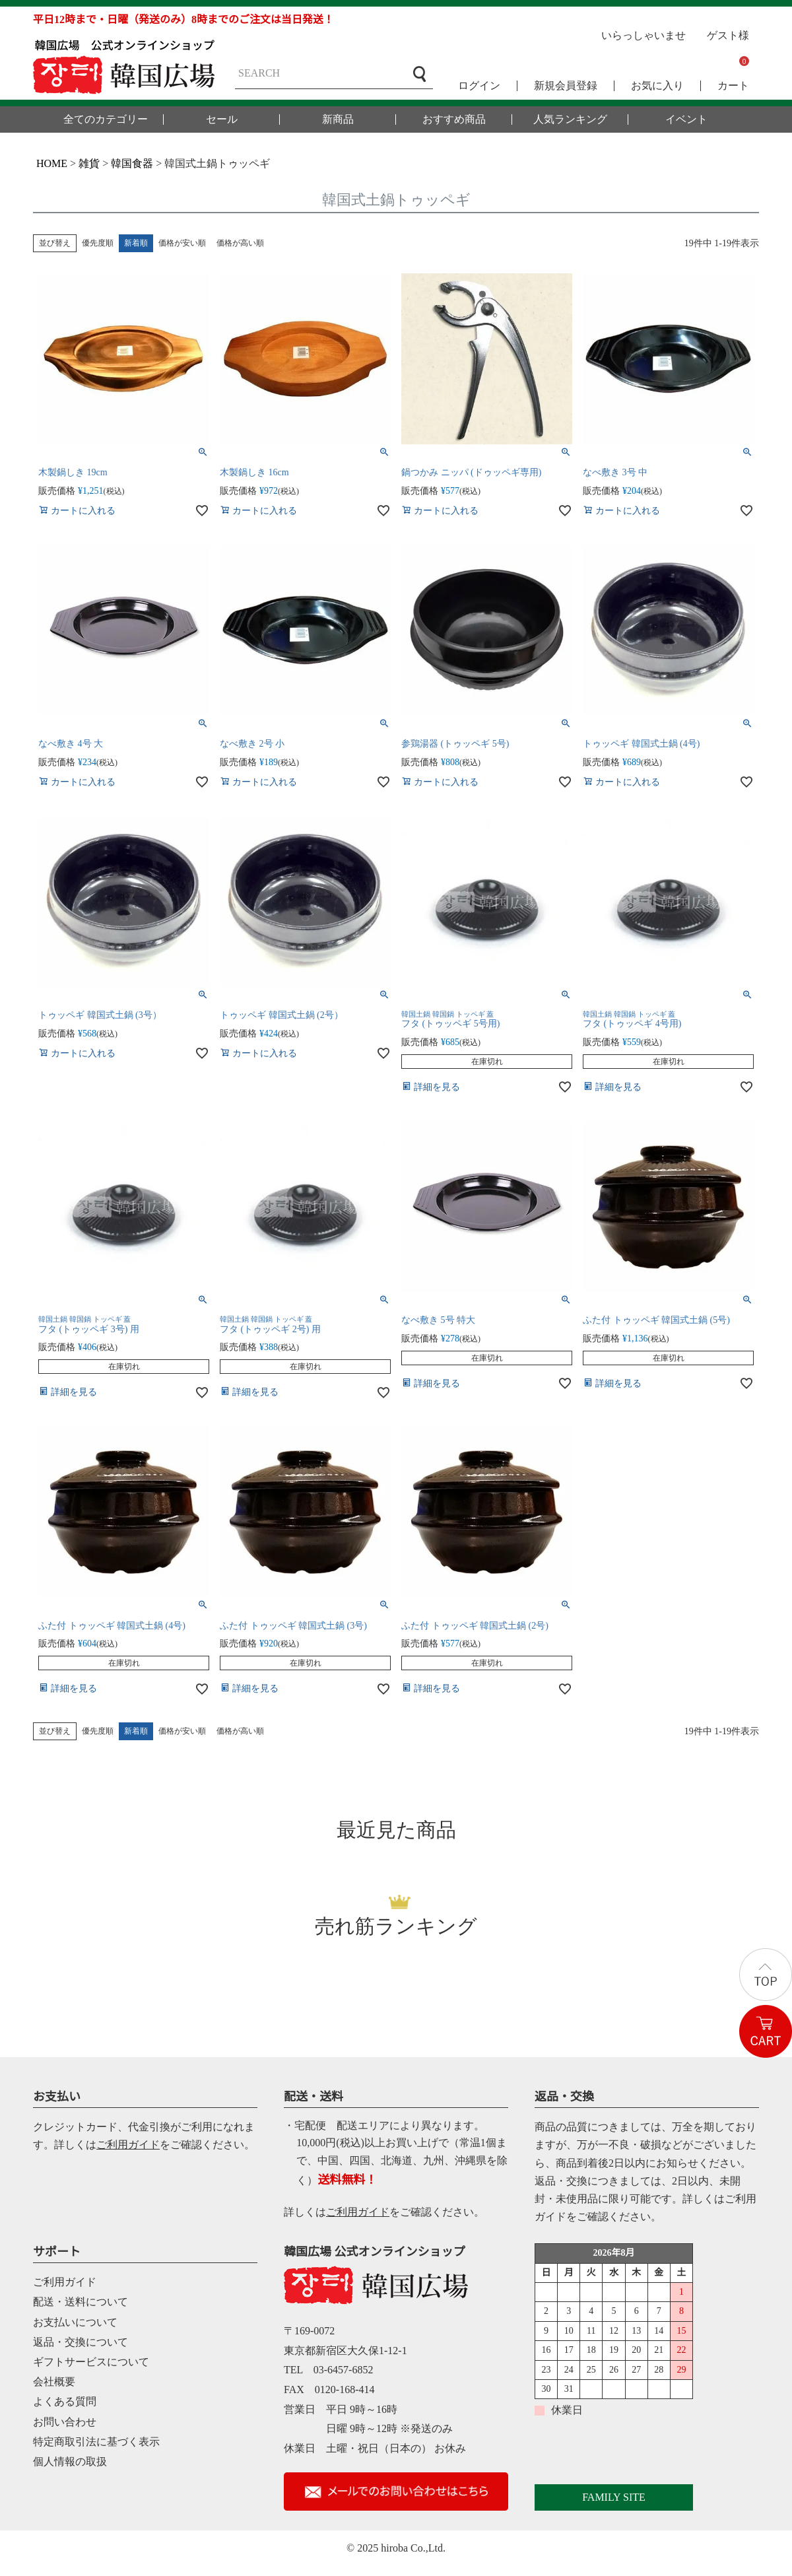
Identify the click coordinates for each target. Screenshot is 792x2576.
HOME (51, 163)
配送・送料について (80, 2301)
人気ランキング (570, 119)
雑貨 (89, 163)
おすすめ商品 (454, 119)
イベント (686, 119)
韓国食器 (132, 163)
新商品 (338, 119)
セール (222, 119)
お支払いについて (75, 2322)
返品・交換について (80, 2342)
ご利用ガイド (128, 2144)
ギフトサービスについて (91, 2361)
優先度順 (98, 243)
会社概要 (54, 2381)
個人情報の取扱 (70, 2461)
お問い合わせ (64, 2421)
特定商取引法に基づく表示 (96, 2441)
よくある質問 (64, 2401)
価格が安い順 (182, 243)
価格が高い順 (240, 243)
